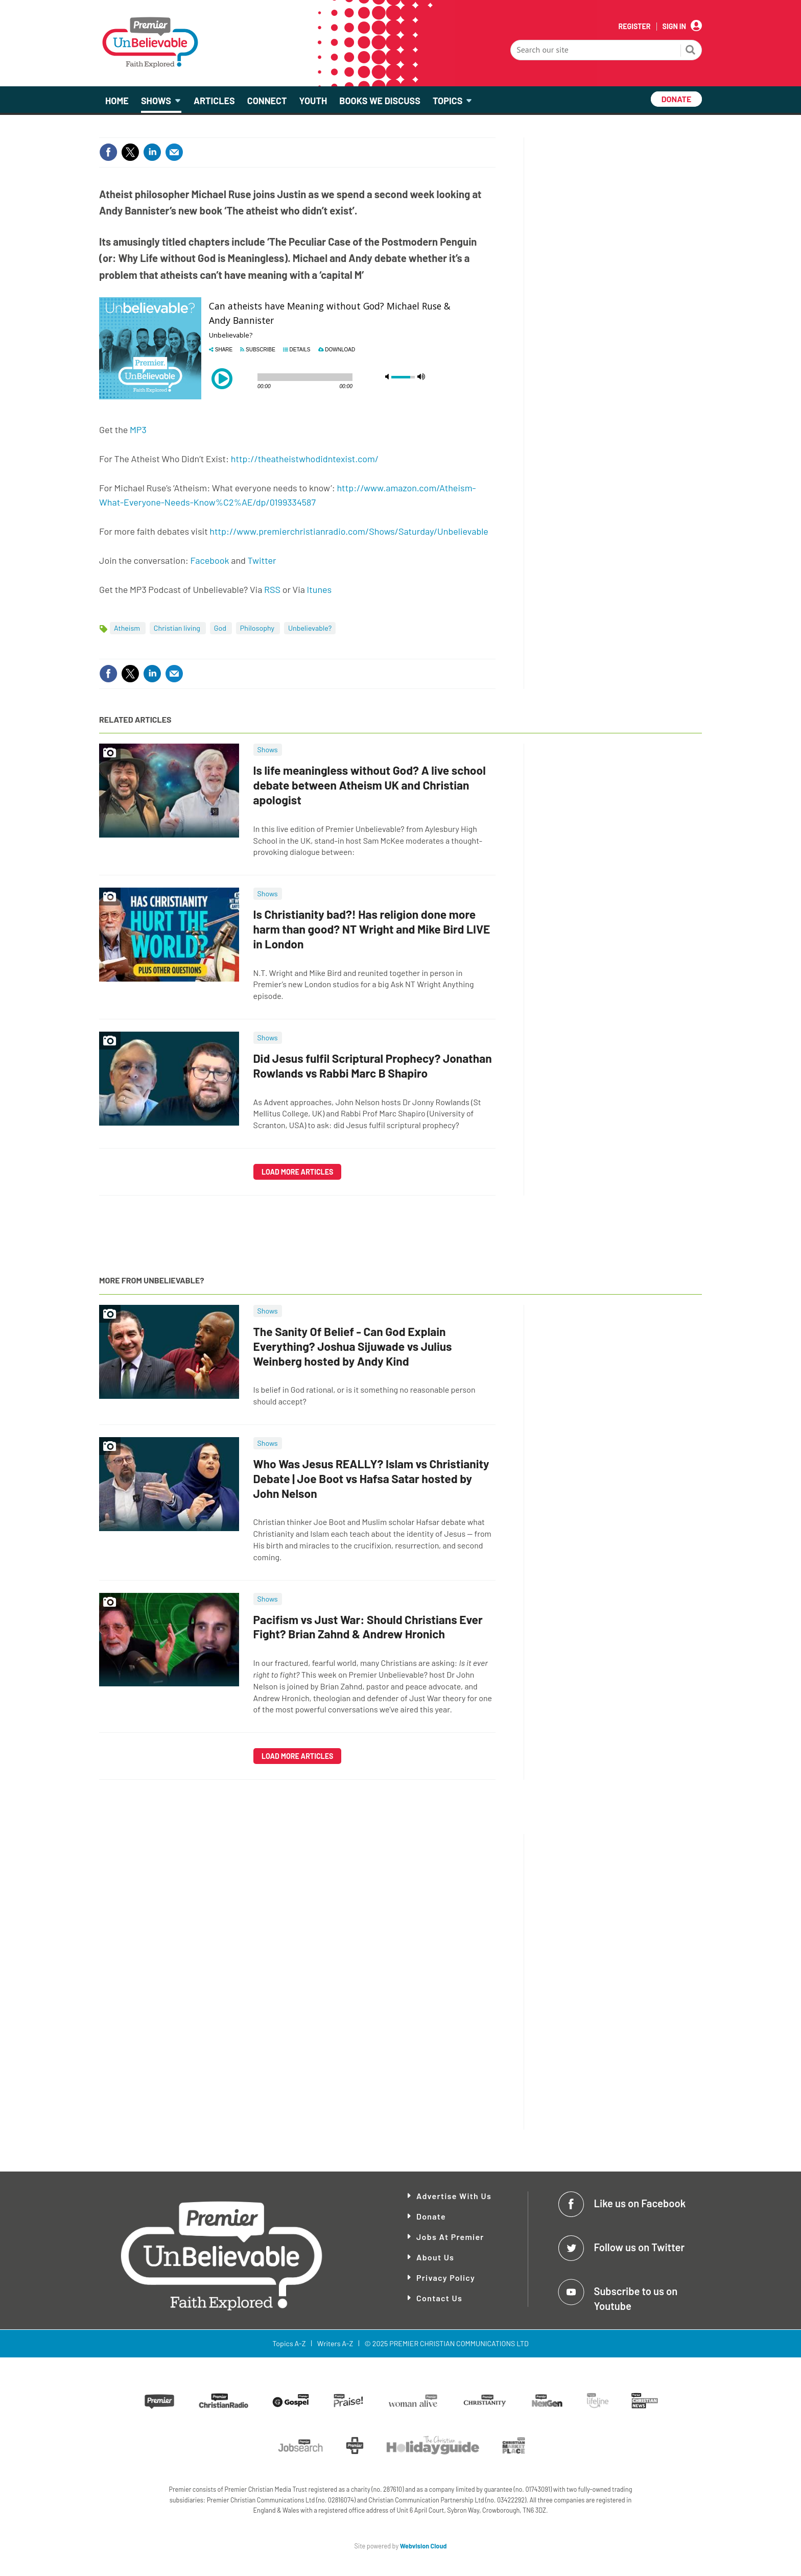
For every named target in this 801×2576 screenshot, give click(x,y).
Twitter (261, 560)
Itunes (319, 589)
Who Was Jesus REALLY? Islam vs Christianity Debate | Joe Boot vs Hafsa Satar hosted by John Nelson (371, 1478)
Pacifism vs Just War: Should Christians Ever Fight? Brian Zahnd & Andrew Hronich (368, 1626)
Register (634, 26)
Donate (431, 2216)
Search (690, 51)
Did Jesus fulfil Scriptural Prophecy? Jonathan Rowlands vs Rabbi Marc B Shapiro (372, 1065)
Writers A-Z (335, 2343)
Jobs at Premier (450, 2236)
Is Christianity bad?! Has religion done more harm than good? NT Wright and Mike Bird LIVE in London (371, 929)
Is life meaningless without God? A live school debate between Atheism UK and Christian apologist (369, 785)
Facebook (210, 560)
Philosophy (258, 628)
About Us (435, 2257)
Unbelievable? (310, 628)
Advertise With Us (453, 2196)
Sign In (674, 26)
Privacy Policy (445, 2277)
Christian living (178, 628)
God (221, 628)
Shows (267, 749)
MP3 (138, 429)
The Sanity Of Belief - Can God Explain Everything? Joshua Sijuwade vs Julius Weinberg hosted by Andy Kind (352, 1346)
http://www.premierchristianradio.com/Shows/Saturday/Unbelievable (348, 531)
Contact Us (439, 2298)
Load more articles (298, 1171)
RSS (272, 589)
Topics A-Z (288, 2343)
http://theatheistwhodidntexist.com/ (305, 458)
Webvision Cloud (423, 2546)
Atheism (128, 628)
